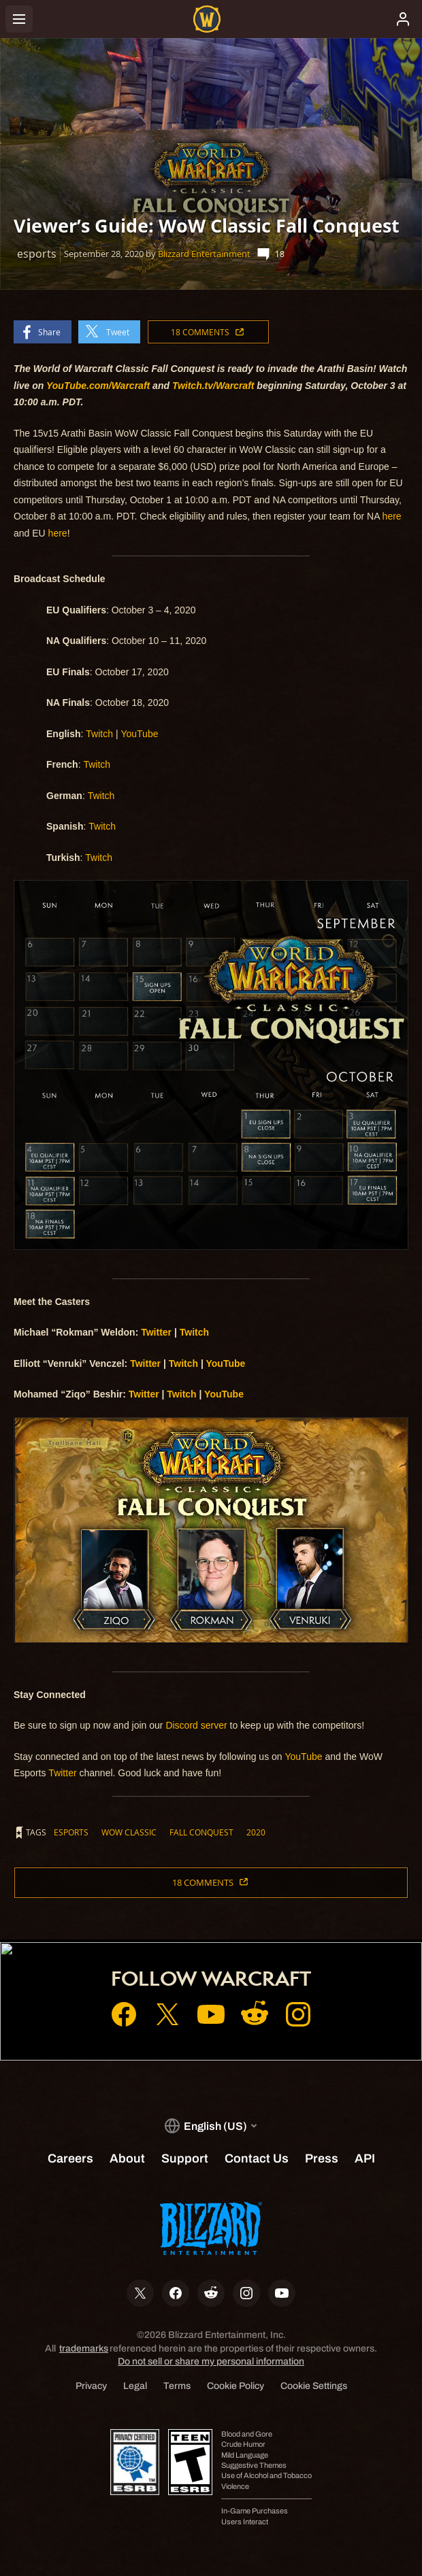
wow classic (129, 1832)
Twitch (99, 733)
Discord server (196, 1725)
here (392, 516)
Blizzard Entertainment (204, 254)
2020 (255, 1832)
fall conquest (201, 1832)
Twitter (62, 1772)
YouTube (139, 733)
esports (71, 1832)
